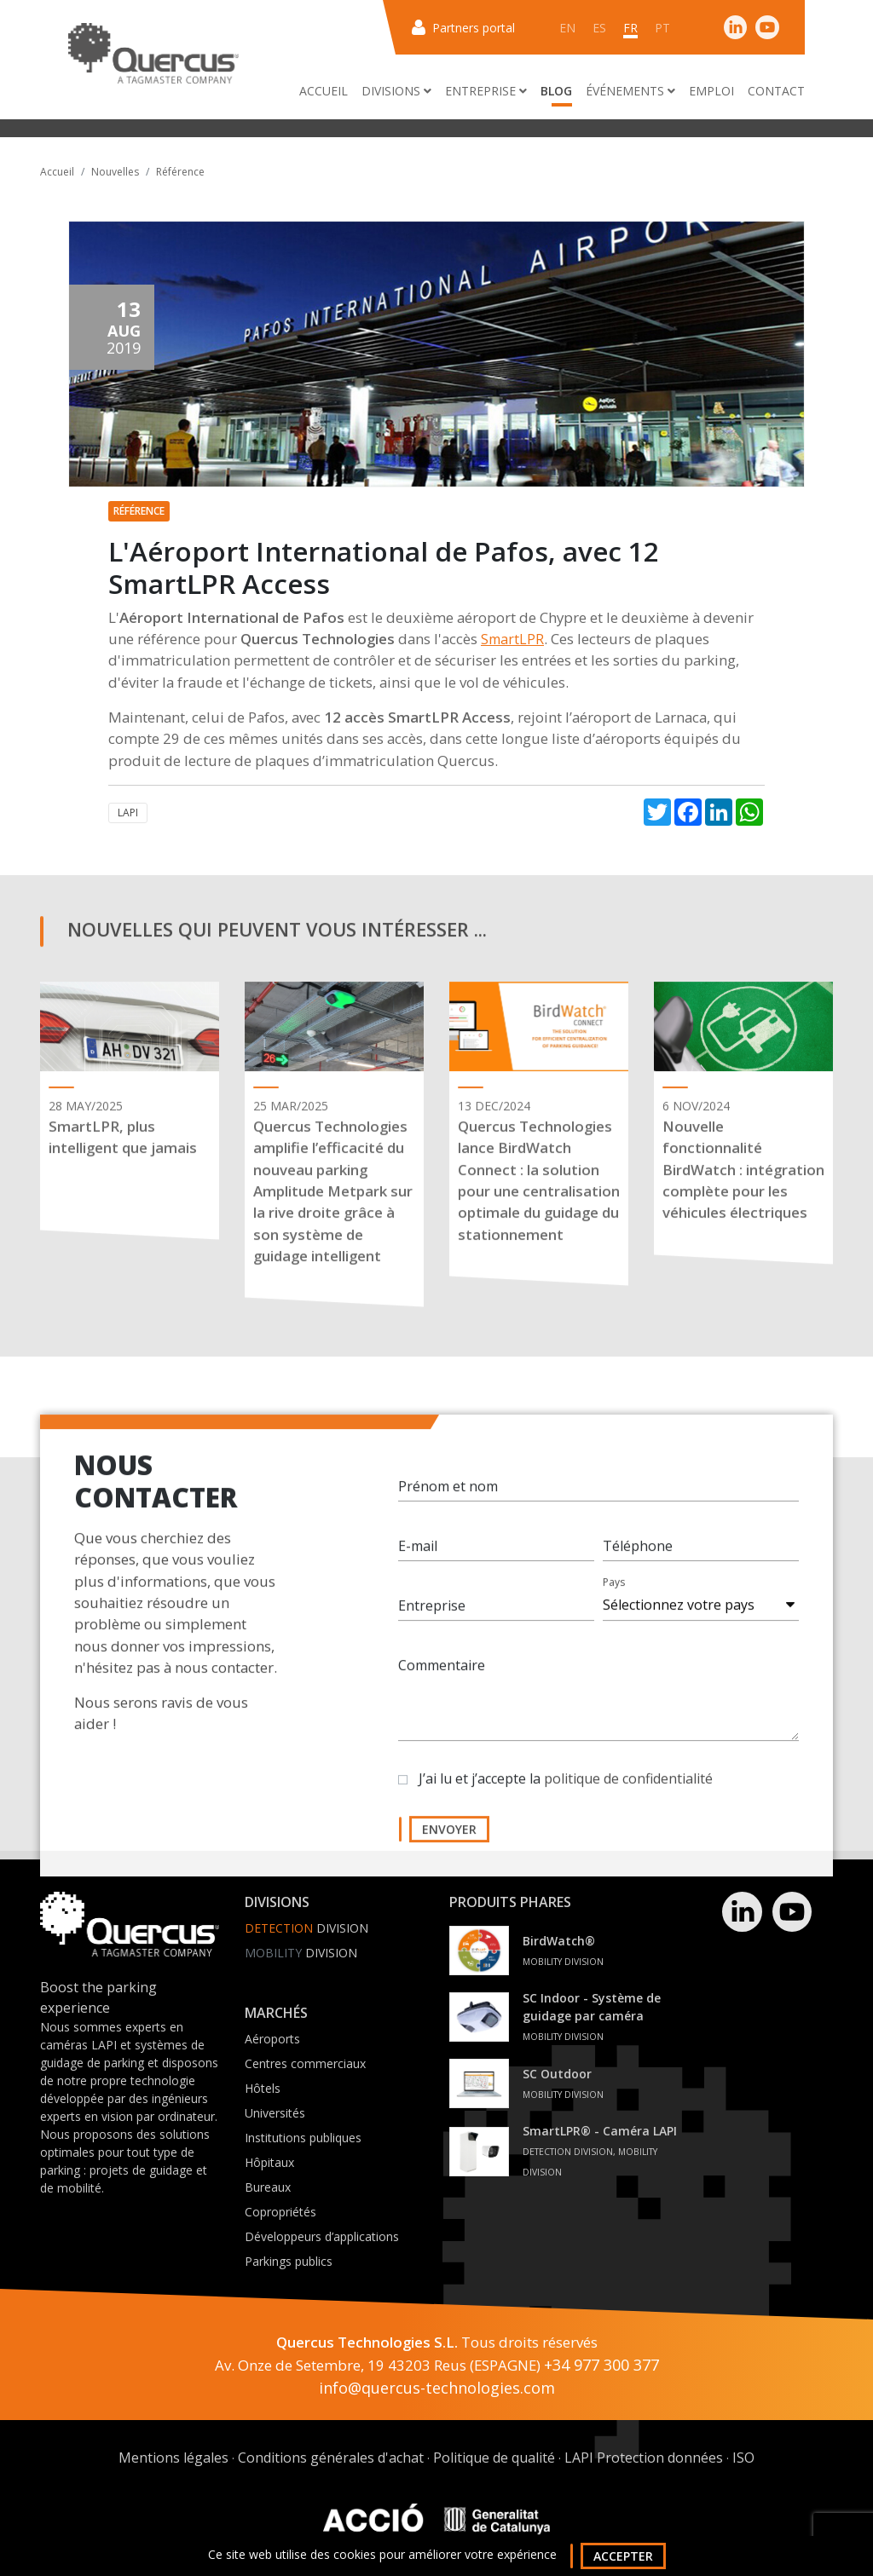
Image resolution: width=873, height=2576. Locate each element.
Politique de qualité (494, 2457)
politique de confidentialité (628, 1794)
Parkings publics (288, 2261)
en (567, 28)
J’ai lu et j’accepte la (566, 1794)
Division (306, 1928)
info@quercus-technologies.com (437, 2387)
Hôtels (262, 2088)
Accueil (323, 91)
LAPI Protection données (643, 2457)
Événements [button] (630, 91)
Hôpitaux (269, 2162)
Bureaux (268, 2187)
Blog (556, 91)
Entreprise (431, 1621)
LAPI (128, 812)
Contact (776, 91)
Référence (180, 171)
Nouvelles (115, 171)
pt (662, 28)
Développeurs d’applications (322, 2236)
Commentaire (441, 1681)
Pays (614, 1598)
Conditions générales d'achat (331, 2457)
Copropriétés (280, 2212)
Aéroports (272, 2039)
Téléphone (638, 1562)
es (599, 28)
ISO (743, 2457)
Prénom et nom (448, 1502)
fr (630, 28)
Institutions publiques (303, 2137)
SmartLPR (512, 639)
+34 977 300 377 (601, 2364)
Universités (275, 2113)
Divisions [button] (396, 91)
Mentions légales (173, 2457)
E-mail (417, 1562)
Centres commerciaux (305, 2063)
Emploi (711, 91)
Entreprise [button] (486, 91)
